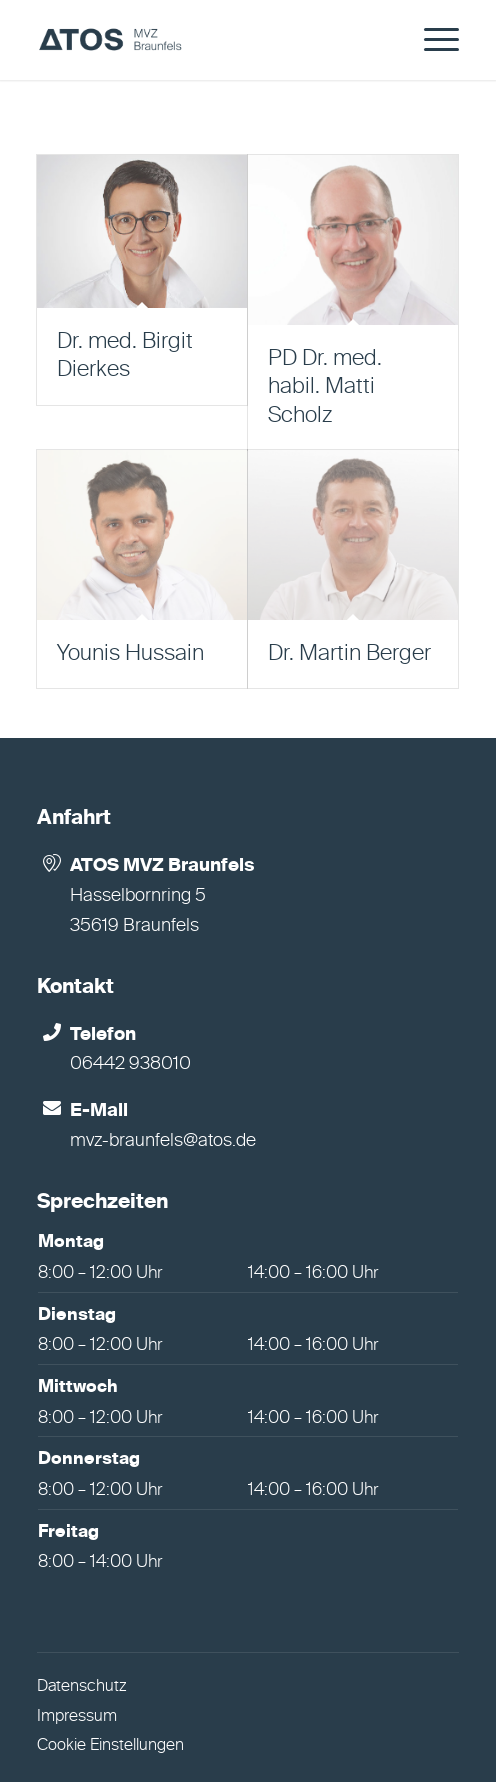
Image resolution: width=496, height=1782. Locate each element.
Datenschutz (82, 1687)
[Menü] (431, 40)
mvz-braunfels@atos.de (163, 1141)
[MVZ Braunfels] (205, 40)
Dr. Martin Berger (349, 654)
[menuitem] (431, 40)
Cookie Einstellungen (110, 1746)
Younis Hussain (130, 654)
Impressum (77, 1717)
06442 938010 (130, 1064)
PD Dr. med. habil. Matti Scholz (325, 387)
